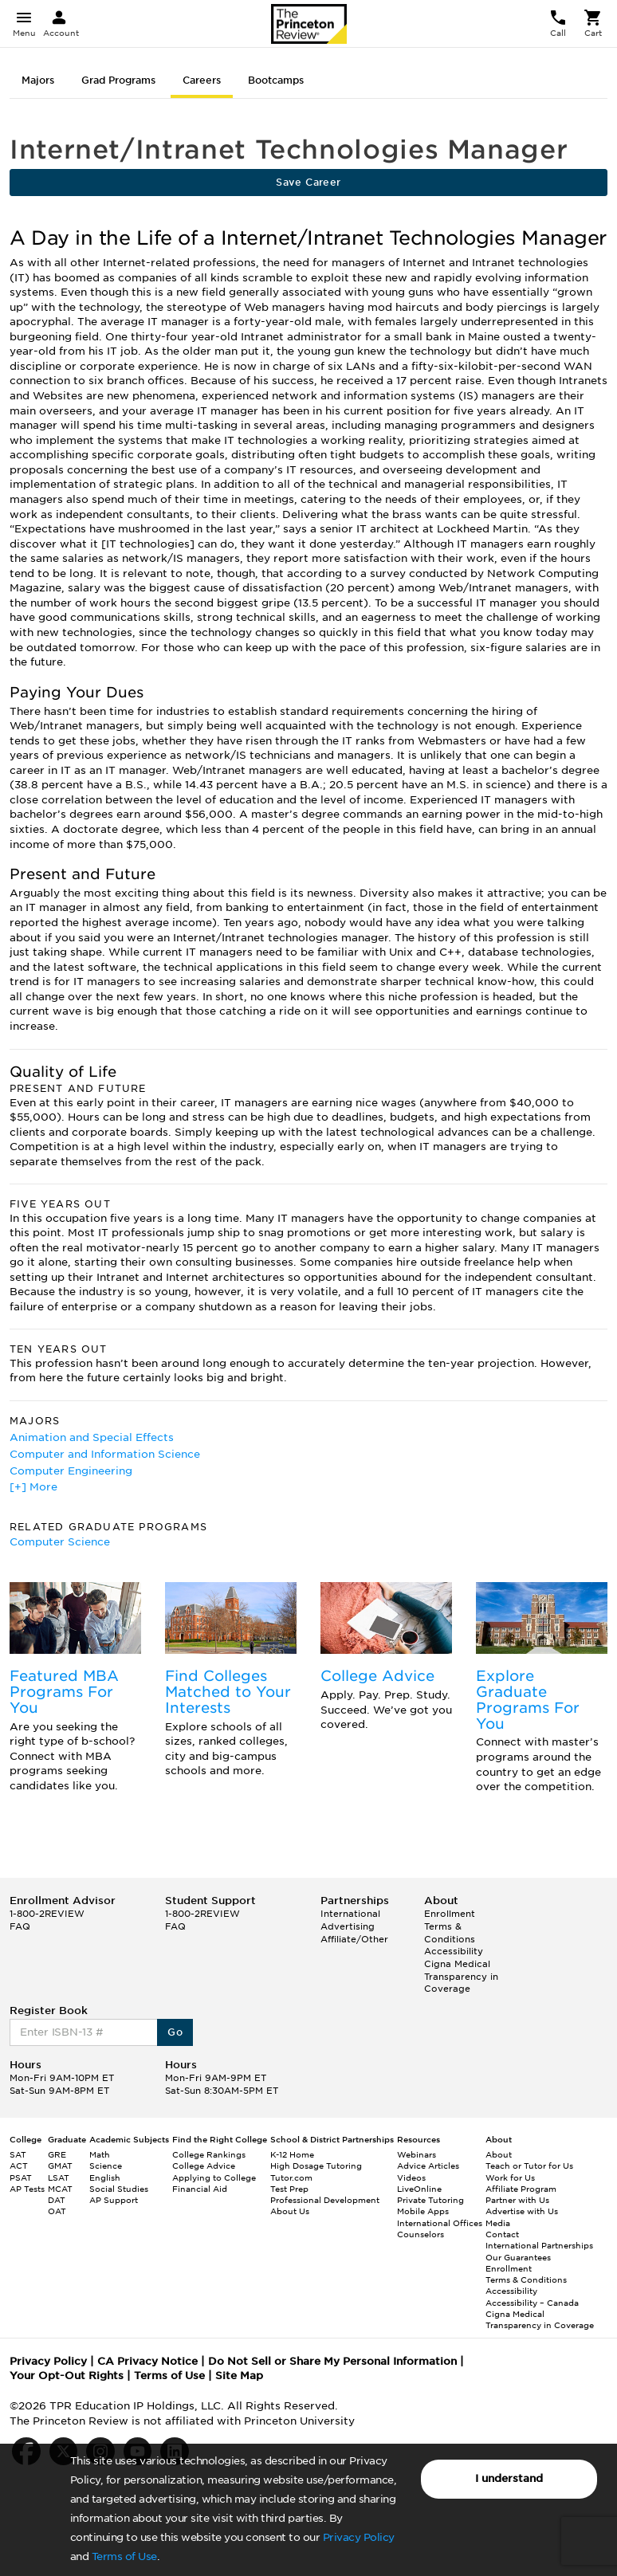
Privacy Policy (359, 2537)
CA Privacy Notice (147, 2361)
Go (175, 2032)
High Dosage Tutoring (316, 2165)
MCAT (60, 2188)
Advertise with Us (521, 2211)
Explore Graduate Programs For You (528, 1699)
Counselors (420, 2234)
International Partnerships (539, 2245)
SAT (18, 2154)
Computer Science (60, 1542)
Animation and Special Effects (92, 1437)
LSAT (58, 2177)
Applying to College (214, 2177)
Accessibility (453, 1951)
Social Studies (118, 2188)
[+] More (33, 1487)
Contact (502, 2234)
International (350, 1913)
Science (105, 2165)
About (498, 2154)
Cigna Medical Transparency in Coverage (461, 1976)
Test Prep (289, 2188)
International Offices (439, 2223)
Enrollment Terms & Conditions (449, 1926)
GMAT (60, 2165)
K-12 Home (292, 2154)
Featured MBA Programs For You (64, 1691)
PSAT (21, 2177)
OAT (57, 2211)
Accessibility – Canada (532, 2302)
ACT (19, 2165)
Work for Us (510, 2177)
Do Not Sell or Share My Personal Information (332, 2361)
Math (99, 2154)
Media (497, 2223)
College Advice (377, 1675)
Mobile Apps (423, 2211)
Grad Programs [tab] (118, 80)
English (104, 2177)
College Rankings (209, 2154)
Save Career (308, 182)
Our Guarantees (518, 2257)
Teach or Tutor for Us (529, 2165)
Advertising (347, 1926)
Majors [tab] (38, 80)
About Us (289, 2211)
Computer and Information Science (105, 1454)
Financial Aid (199, 2188)
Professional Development (324, 2200)
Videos (411, 2177)
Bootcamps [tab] (276, 80)
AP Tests (27, 2188)
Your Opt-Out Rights (67, 2376)
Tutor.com (291, 2177)
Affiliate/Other (354, 1939)
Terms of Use (124, 2556)
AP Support (113, 2200)
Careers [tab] (202, 80)
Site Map (239, 2376)
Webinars (416, 2154)
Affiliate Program (520, 2188)
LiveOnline (419, 2188)
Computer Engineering (71, 1471)
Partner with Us (517, 2200)
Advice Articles (428, 2165)
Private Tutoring (430, 2200)
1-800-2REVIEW (47, 1913)
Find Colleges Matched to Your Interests (228, 1691)
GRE (57, 2154)
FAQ (20, 1926)
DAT (56, 2200)
